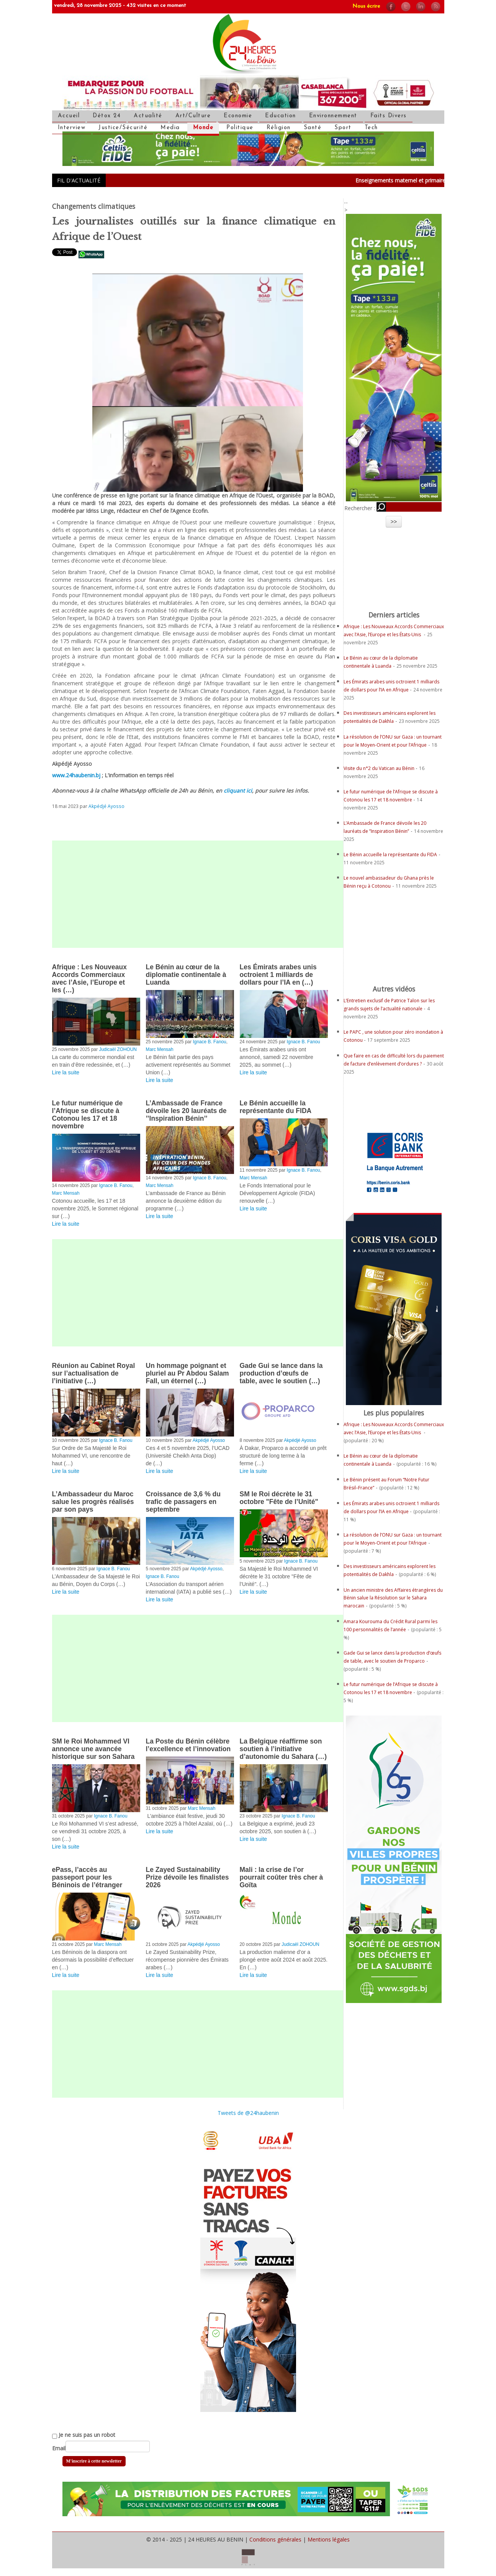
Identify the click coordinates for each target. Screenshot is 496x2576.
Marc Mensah (160, 1049)
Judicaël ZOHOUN (117, 1049)
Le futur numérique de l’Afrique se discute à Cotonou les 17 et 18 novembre (87, 1114)
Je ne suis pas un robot (83, 2435)
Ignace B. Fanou (209, 1041)
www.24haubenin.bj (76, 775)
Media (170, 128)
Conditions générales (275, 2539)
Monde (203, 128)
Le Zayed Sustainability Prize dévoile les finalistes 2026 (187, 1877)
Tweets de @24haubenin (248, 2112)
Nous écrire (366, 6)
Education (280, 116)
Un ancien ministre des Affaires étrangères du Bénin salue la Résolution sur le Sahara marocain (393, 1598)
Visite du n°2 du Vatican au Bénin (380, 768)
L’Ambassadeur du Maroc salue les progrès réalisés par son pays (93, 1501)
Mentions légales (329, 2539)
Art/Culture (193, 116)
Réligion (279, 128)
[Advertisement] (197, 894)
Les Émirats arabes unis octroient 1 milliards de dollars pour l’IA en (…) (278, 974)
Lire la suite (66, 1072)
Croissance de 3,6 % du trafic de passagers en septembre (183, 1501)
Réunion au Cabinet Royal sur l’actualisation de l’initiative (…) (93, 1373)
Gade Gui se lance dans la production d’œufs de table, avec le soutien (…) (281, 1373)
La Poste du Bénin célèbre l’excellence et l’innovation (188, 1745)
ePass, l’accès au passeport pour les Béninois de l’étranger (87, 1877)
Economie (238, 116)
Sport (343, 128)
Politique (240, 128)
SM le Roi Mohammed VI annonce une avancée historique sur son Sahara (93, 1748)
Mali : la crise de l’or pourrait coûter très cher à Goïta (281, 1877)
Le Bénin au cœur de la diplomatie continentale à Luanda (186, 974)
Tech (371, 128)
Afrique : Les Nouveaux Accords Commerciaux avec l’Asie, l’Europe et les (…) (89, 978)
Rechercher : (359, 508)
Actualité (148, 116)
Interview (72, 128)
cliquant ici (238, 790)
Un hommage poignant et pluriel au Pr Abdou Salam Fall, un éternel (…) (187, 1373)
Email (58, 2448)
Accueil (69, 116)
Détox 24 (107, 116)
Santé (313, 128)
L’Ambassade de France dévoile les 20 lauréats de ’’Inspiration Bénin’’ (186, 1110)
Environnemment (333, 116)
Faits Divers (388, 116)
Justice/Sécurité (122, 128)
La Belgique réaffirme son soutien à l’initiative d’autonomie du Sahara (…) (283, 1748)
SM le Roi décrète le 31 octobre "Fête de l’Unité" (279, 1498)
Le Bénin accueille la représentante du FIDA (276, 1107)
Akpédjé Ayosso (106, 806)
